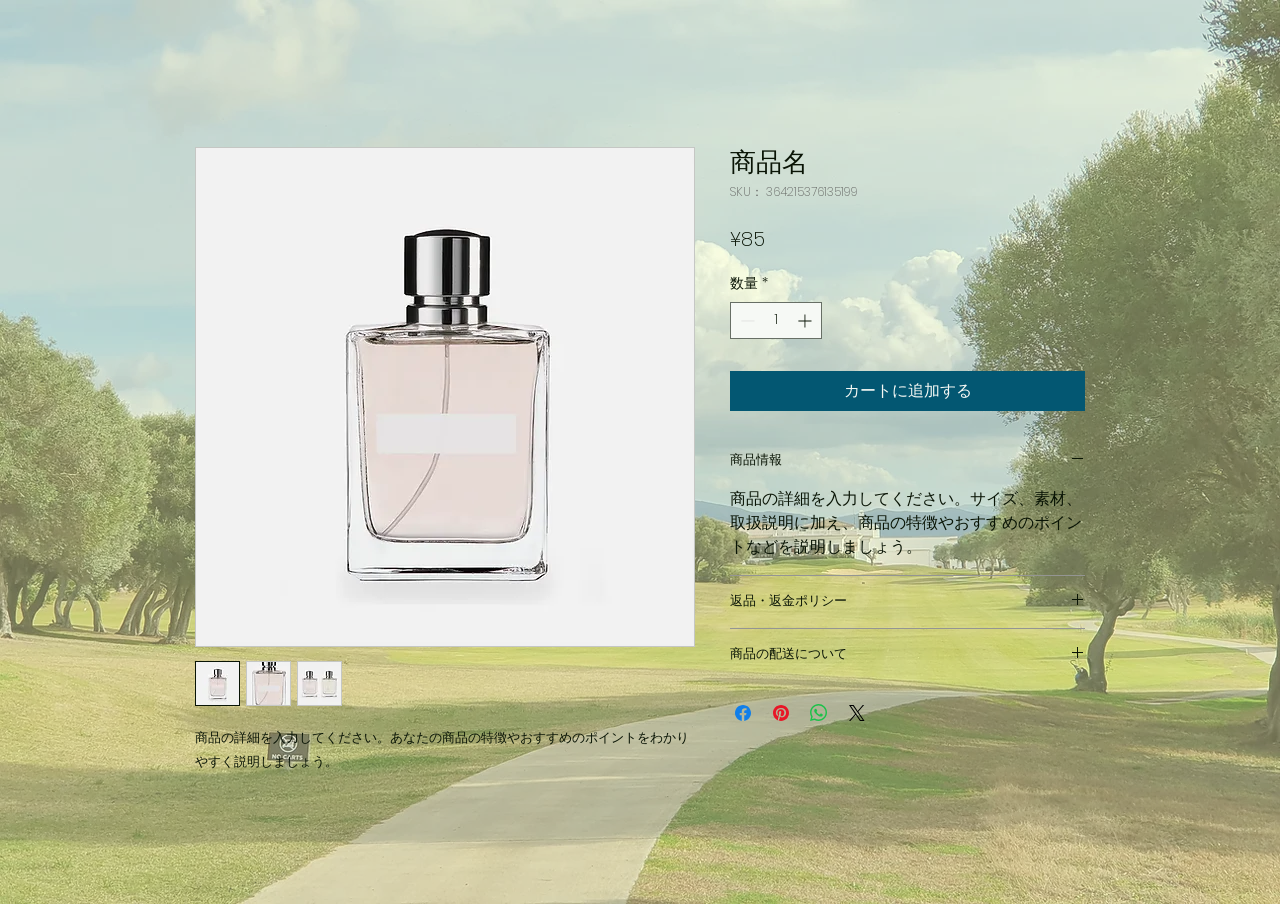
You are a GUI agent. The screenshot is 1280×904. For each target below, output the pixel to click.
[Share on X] (857, 713)
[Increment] (806, 320)
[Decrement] (745, 320)
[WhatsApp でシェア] (819, 713)
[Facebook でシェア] (743, 713)
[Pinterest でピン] (781, 713)
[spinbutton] (776, 320)
